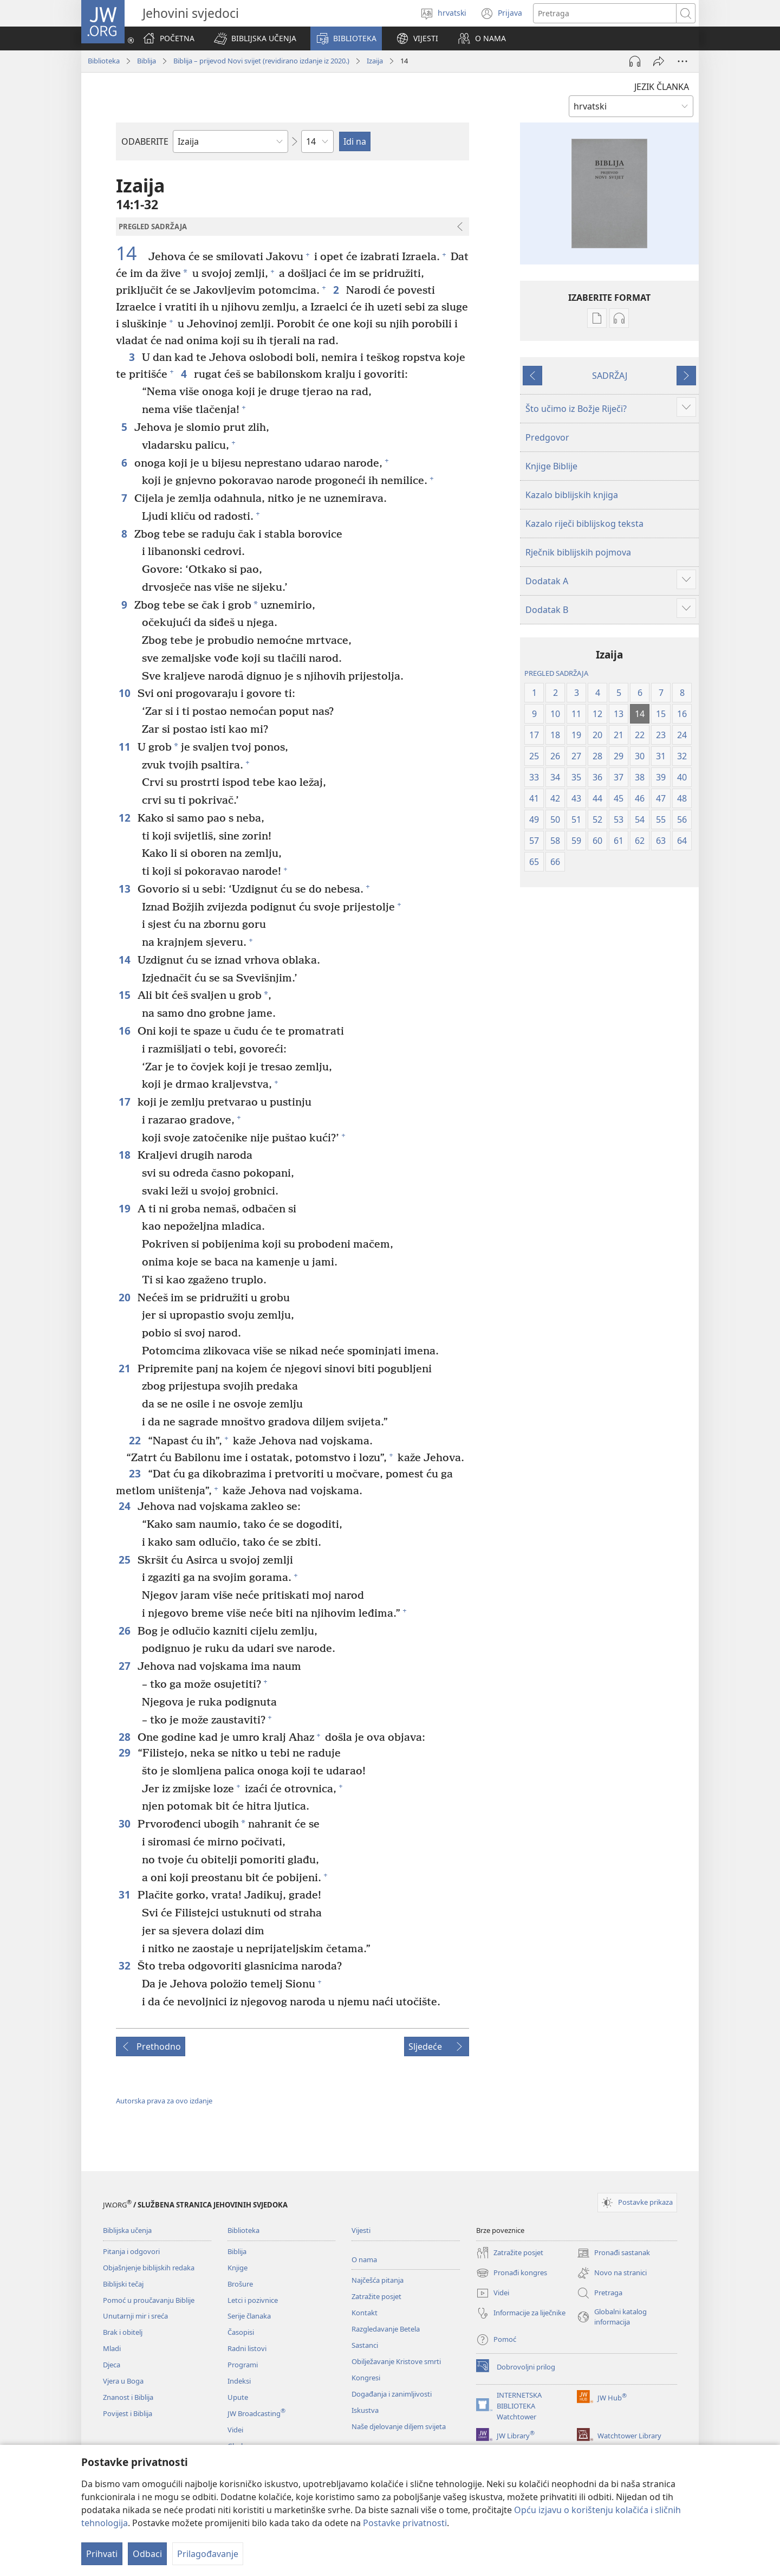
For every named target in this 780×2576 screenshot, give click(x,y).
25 (125, 1559)
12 (125, 817)
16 (125, 1030)
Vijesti (361, 2230)
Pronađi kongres (511, 2273)
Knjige (237, 2267)
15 (125, 995)
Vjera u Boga (123, 2381)
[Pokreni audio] (635, 61)
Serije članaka (249, 2316)
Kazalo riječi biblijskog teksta (584, 524)
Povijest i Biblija (127, 2413)
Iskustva (365, 2410)
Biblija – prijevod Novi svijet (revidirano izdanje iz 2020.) (261, 61)
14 (131, 253)
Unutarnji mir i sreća (135, 2316)
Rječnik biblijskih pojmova (578, 552)
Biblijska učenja (127, 2230)
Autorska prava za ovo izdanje (164, 2101)
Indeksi (239, 2381)
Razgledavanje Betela (386, 2329)
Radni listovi (246, 2348)
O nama (364, 2259)
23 (135, 1473)
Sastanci (365, 2345)
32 (125, 1965)
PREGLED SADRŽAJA (556, 673)
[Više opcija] (682, 61)
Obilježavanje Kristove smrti (396, 2361)
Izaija (375, 61)
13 (125, 888)
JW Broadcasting (256, 2413)
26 (125, 1630)
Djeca (111, 2365)
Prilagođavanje (207, 2554)
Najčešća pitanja (378, 2280)
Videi (235, 2430)
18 (125, 1155)
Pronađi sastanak (613, 2252)
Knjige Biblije (551, 466)
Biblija (146, 61)
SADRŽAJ (609, 376)
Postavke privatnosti (405, 2523)
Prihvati (102, 2554)
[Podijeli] (658, 61)
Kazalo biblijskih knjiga (571, 495)
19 (125, 1208)
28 (125, 1737)
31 (125, 1894)
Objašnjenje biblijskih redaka (148, 2267)
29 (125, 1752)
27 (125, 1666)
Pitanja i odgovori (131, 2251)
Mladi (112, 2348)
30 (125, 1823)
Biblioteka (104, 61)
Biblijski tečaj (123, 2284)
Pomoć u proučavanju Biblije (148, 2300)
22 (135, 1440)
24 (125, 1506)
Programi (242, 2365)
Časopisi (240, 2332)
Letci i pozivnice (252, 2300)
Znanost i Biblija (128, 2397)
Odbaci (147, 2554)
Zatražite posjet (376, 2296)
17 (125, 1101)
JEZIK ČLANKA (661, 87)
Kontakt (365, 2312)
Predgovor (547, 437)
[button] (255, 38)
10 (125, 693)
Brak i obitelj (122, 2332)
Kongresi (366, 2378)
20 (125, 1297)
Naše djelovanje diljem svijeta (399, 2426)
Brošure (240, 2284)
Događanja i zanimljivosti (392, 2394)
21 (125, 1368)
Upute (237, 2397)
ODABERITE (144, 141)
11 (125, 746)
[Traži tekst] (605, 13)
